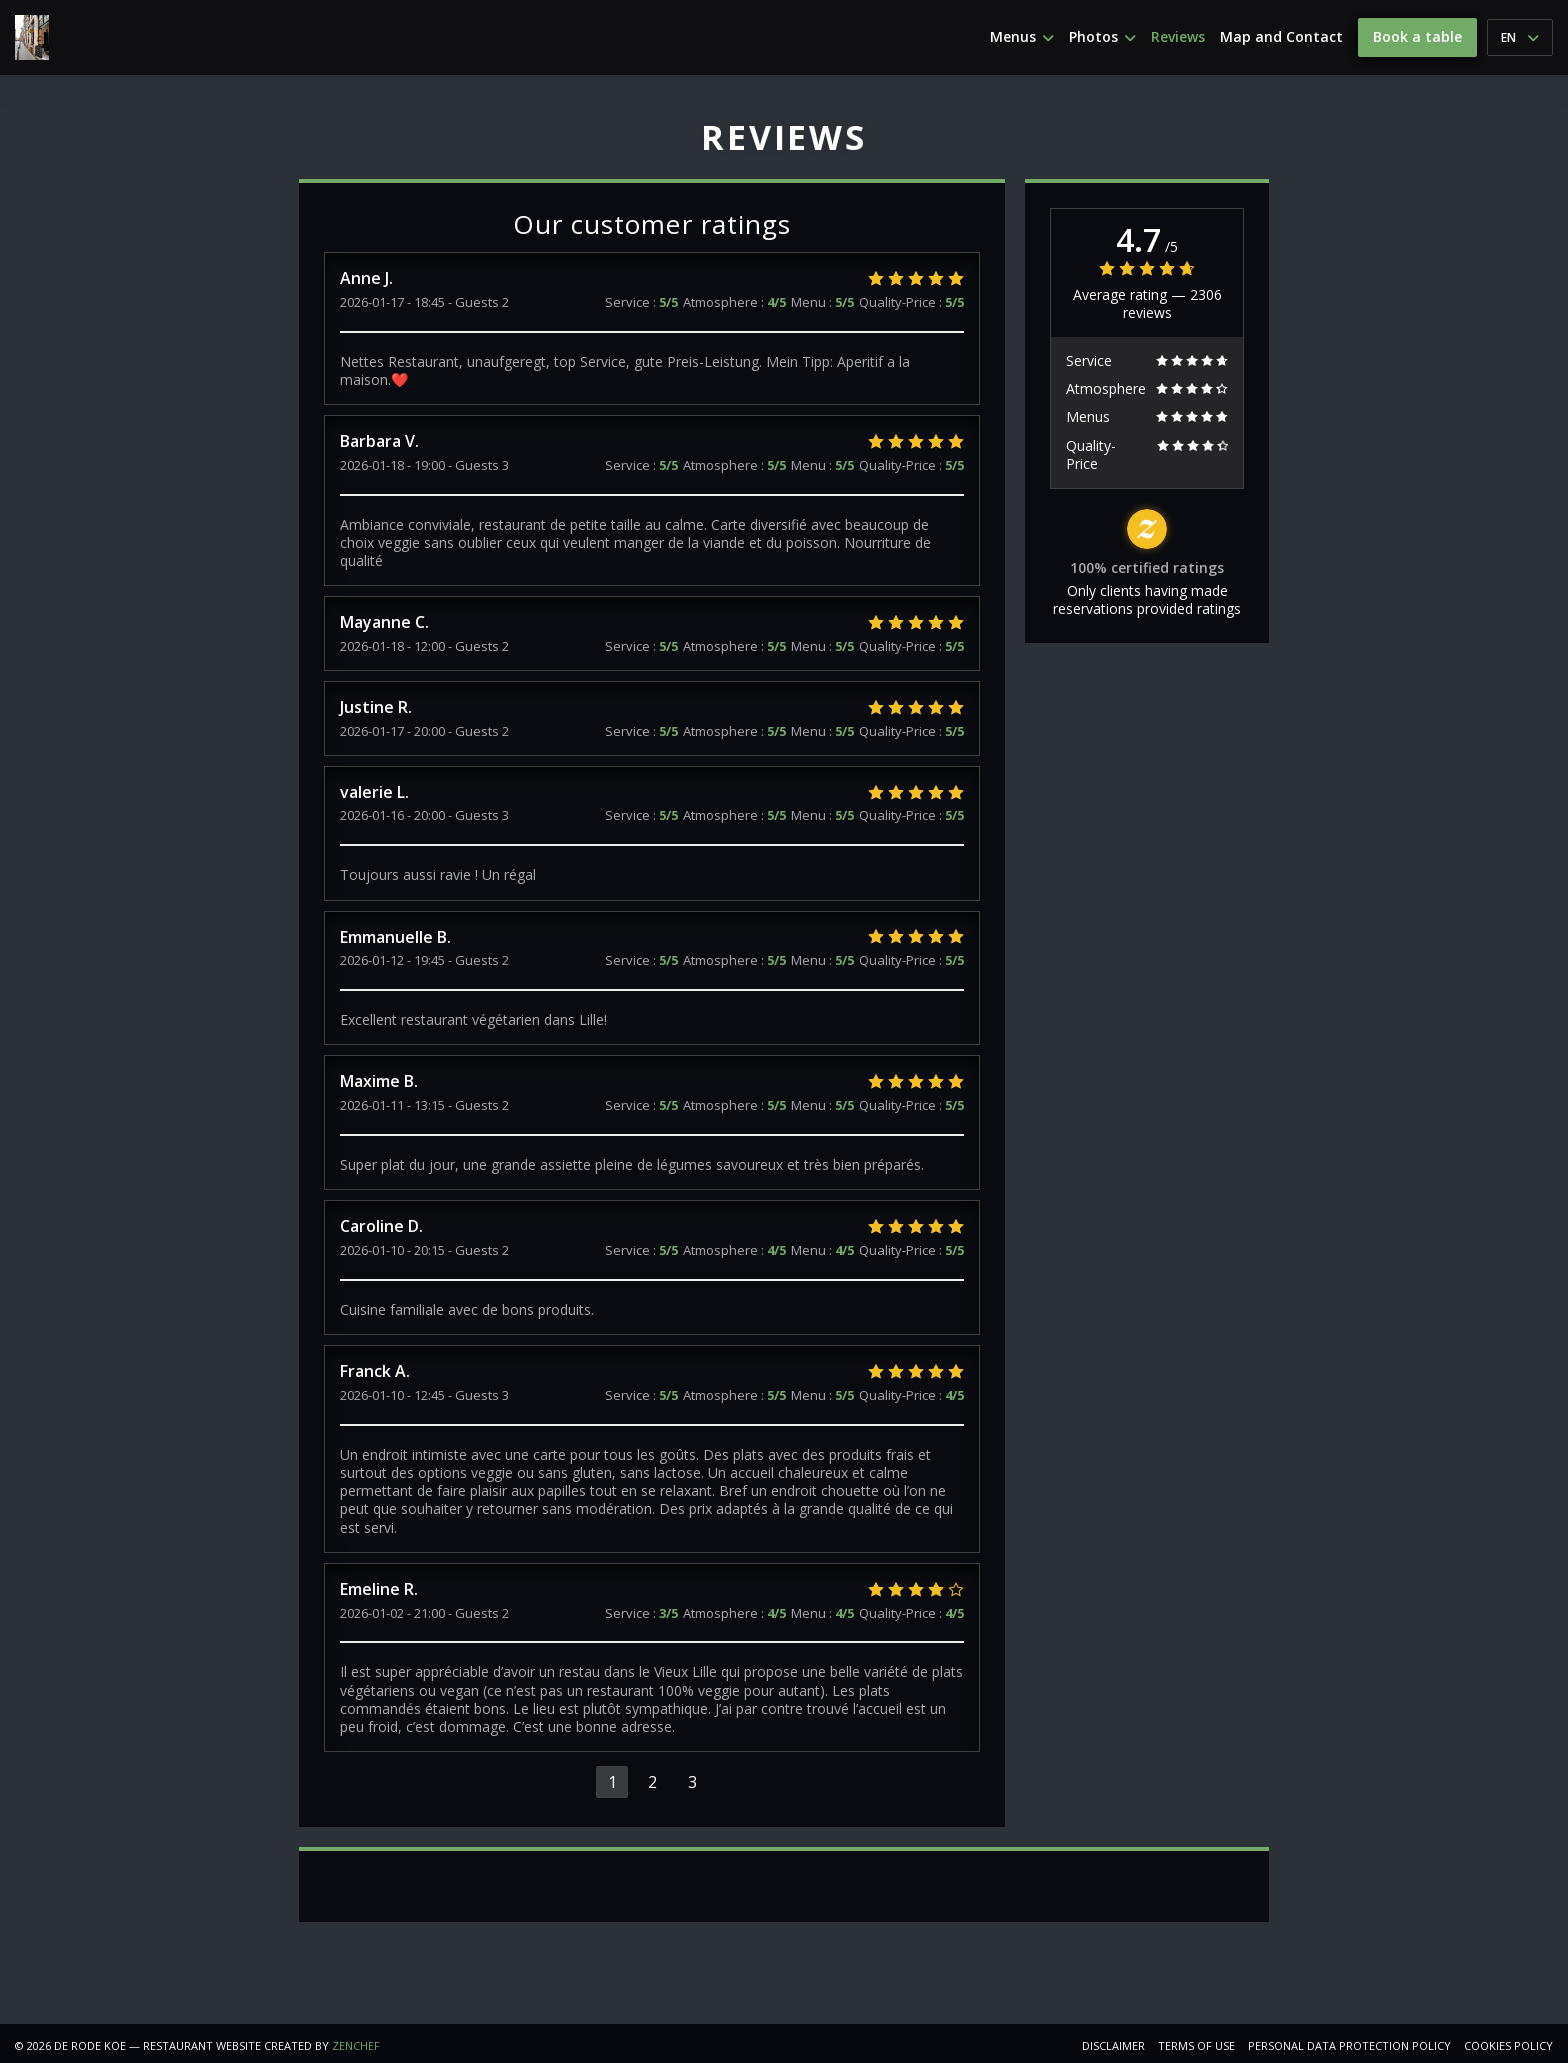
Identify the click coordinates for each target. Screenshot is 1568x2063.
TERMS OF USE (1196, 2045)
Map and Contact (1281, 37)
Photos (1102, 37)
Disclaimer (1113, 2045)
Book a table (1417, 36)
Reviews (1178, 37)
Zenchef (356, 2045)
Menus (1022, 37)
